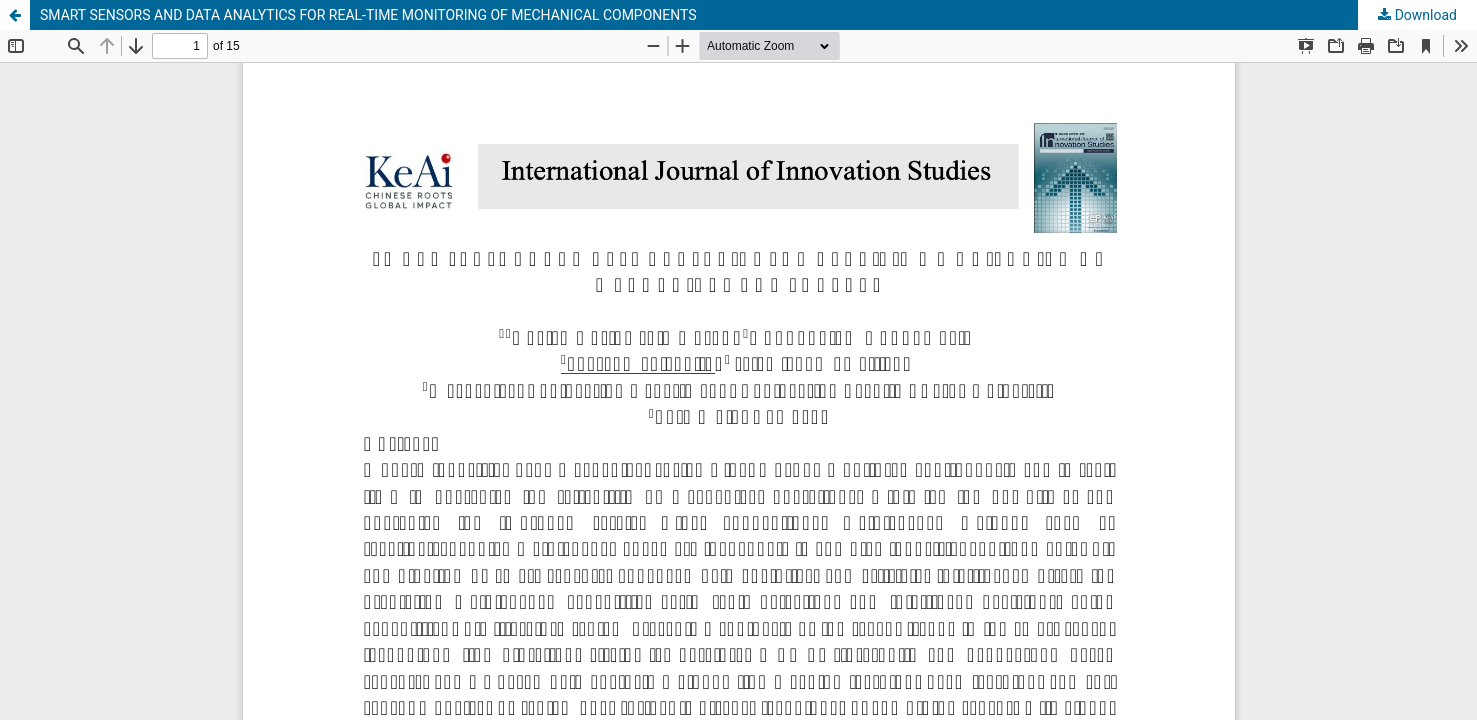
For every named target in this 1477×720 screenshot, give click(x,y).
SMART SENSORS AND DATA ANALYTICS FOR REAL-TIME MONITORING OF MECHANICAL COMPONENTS (368, 15)
